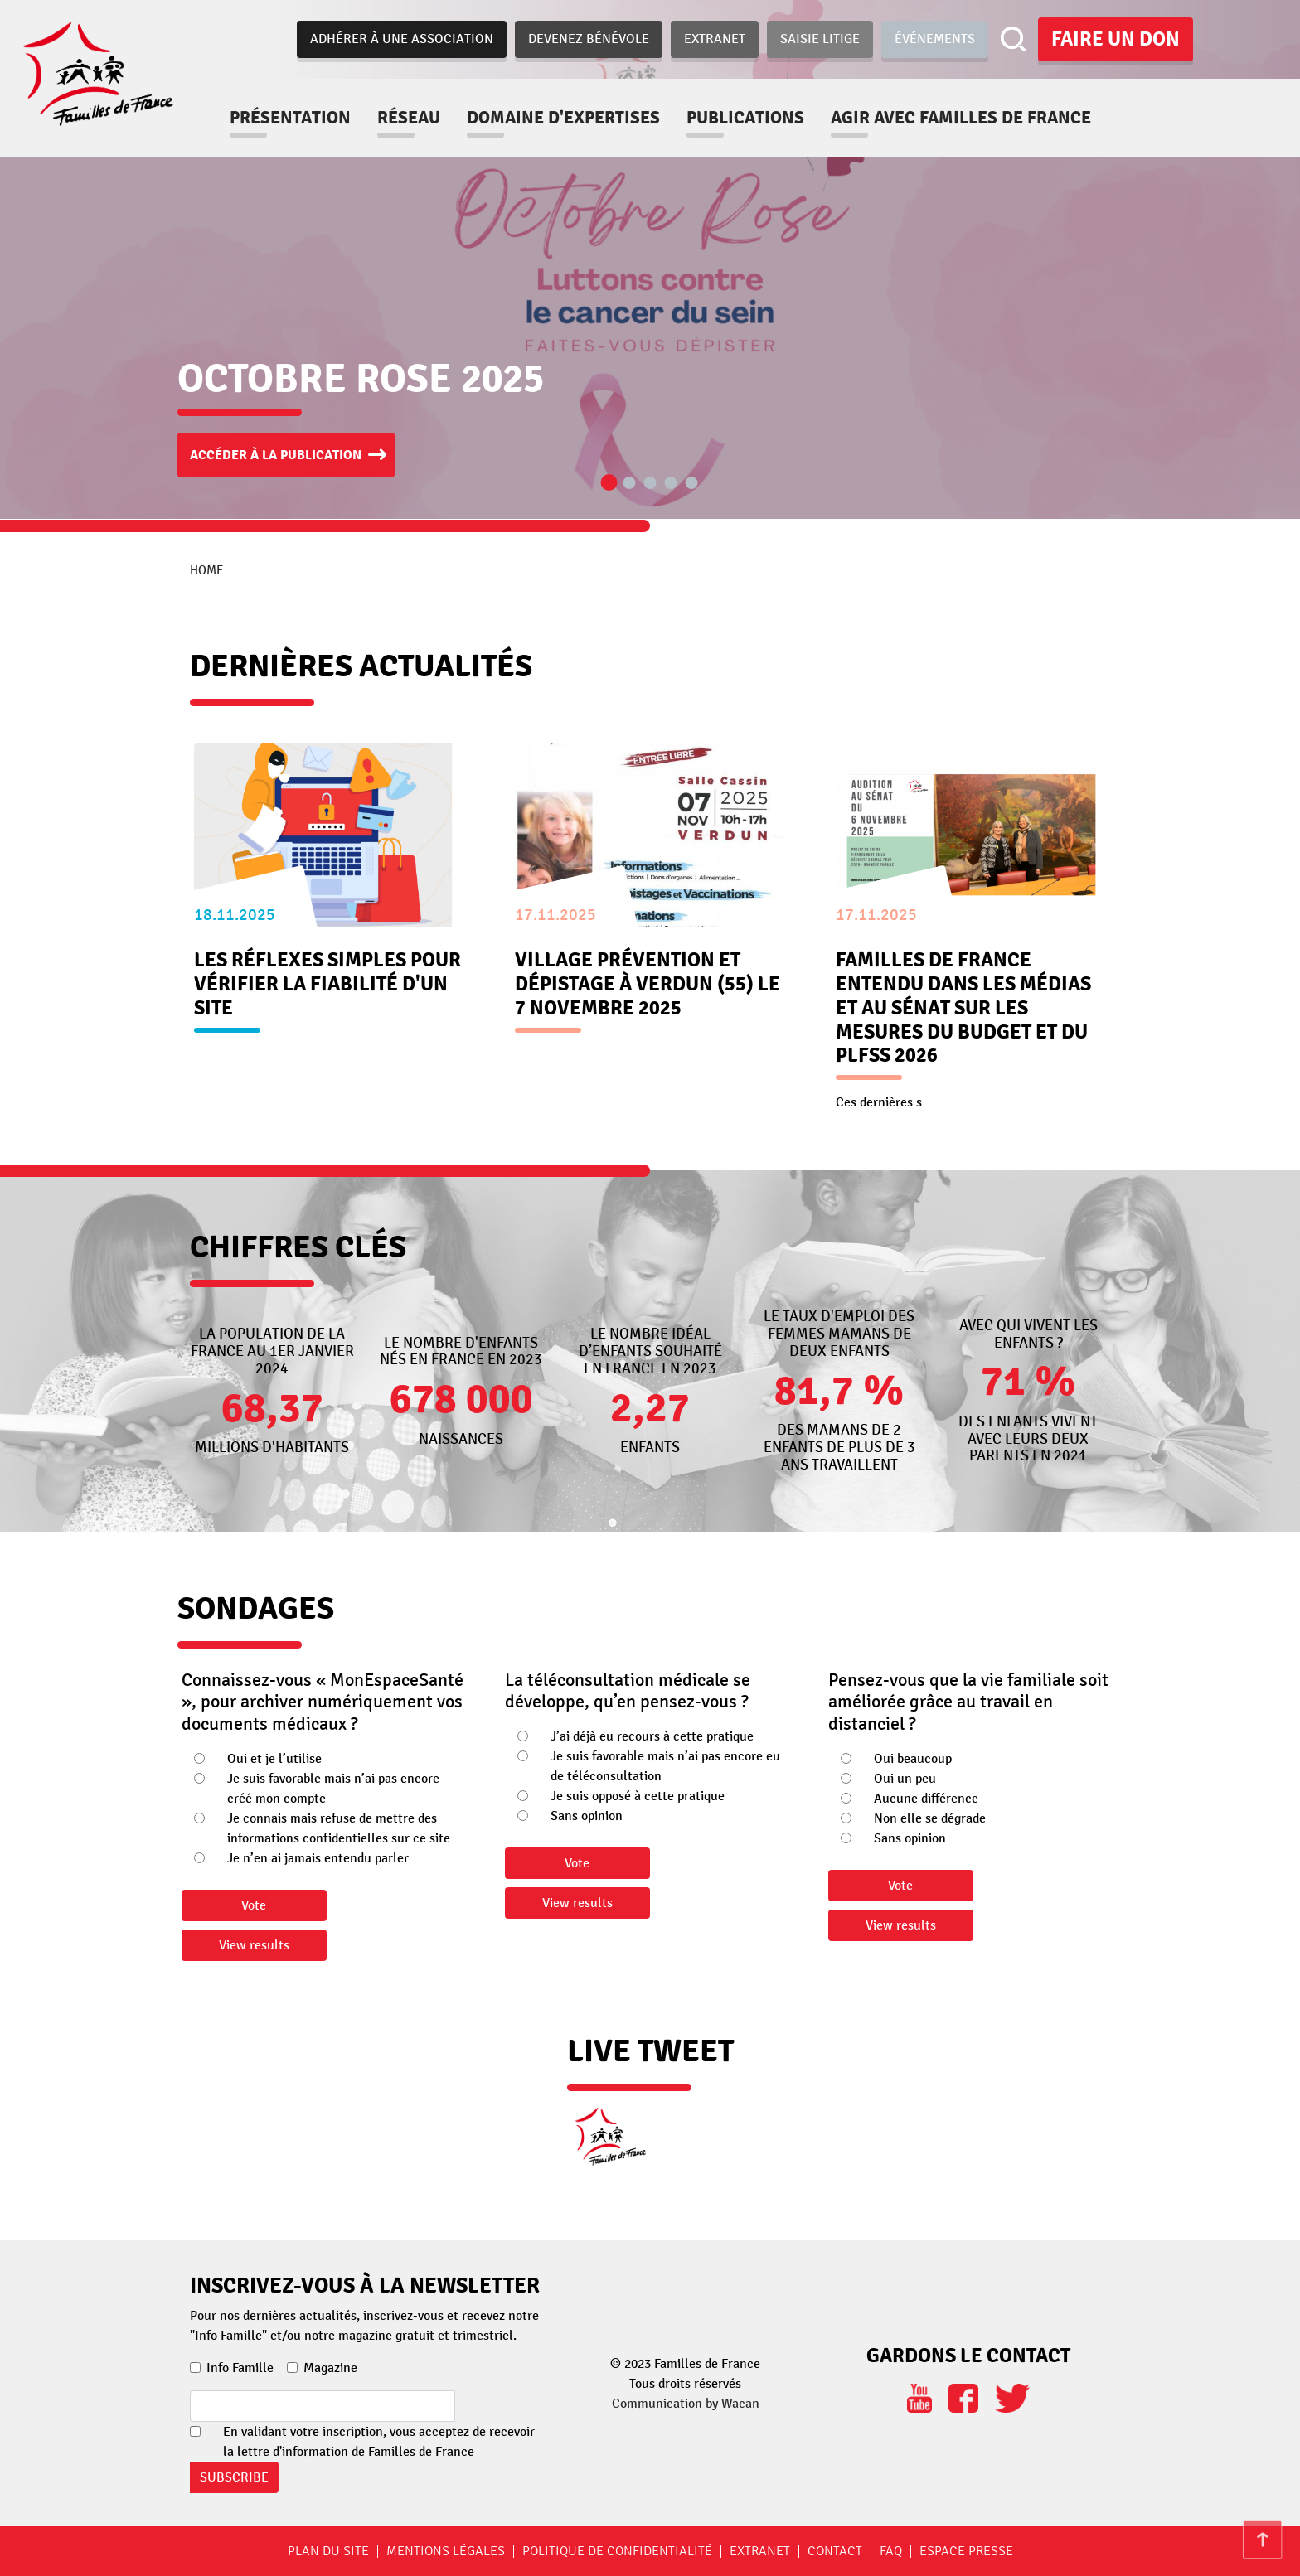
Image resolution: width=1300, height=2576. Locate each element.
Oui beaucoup (913, 1758)
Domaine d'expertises (563, 117)
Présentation (290, 117)
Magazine (330, 2368)
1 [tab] (608, 483)
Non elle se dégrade (930, 1818)
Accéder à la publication (275, 455)
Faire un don (1115, 39)
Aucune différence (926, 1798)
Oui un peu (905, 1778)
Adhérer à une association (401, 39)
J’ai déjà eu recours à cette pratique (652, 1736)
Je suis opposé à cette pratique (638, 1796)
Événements (935, 39)
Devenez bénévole (588, 39)
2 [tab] (629, 483)
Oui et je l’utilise (274, 1758)
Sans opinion (587, 1816)
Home (206, 570)
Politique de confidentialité (617, 2551)
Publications (745, 117)
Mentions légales (445, 2551)
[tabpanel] (650, 259)
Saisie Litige (820, 39)
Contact (835, 2551)
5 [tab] (691, 483)
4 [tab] (670, 483)
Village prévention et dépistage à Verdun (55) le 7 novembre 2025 (647, 984)
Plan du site (328, 2551)
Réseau (408, 117)
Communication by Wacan (685, 2403)
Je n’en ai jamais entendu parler (318, 1858)
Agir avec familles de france (961, 117)
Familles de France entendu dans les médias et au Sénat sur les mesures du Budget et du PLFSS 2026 (963, 1008)
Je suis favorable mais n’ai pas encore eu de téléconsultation (665, 1766)
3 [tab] (650, 483)
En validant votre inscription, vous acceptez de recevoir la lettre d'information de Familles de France (379, 2441)
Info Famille (240, 2368)
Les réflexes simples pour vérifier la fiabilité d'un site (327, 984)
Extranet (714, 39)
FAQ (891, 2551)
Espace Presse (966, 2551)
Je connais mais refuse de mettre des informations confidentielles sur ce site (338, 1828)
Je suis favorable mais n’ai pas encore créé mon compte (333, 1788)
